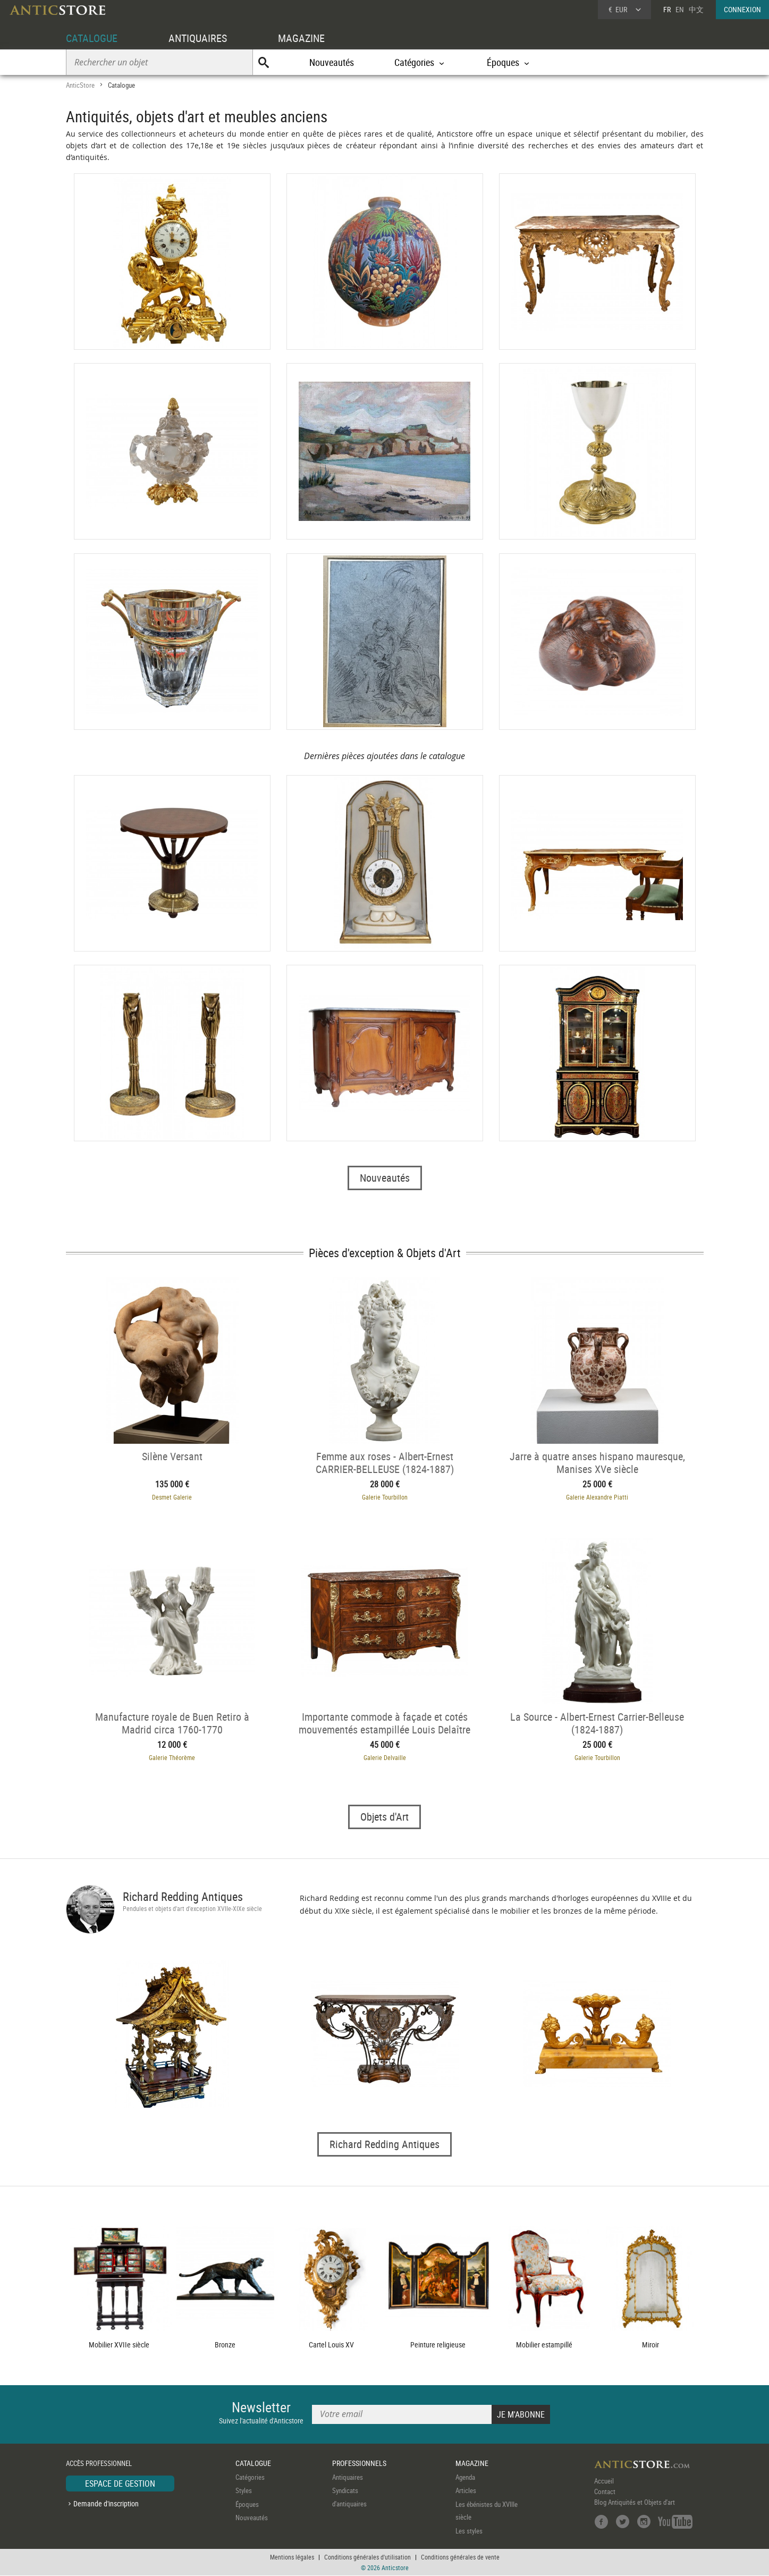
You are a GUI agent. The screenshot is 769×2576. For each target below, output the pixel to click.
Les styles (469, 2531)
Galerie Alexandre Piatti (597, 1497)
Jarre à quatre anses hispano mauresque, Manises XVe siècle (597, 1462)
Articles (465, 2491)
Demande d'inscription (106, 2504)
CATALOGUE (91, 38)
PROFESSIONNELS (359, 2464)
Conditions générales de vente (460, 2557)
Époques (247, 2504)
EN (679, 9)
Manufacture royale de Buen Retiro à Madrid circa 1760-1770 (172, 1723)
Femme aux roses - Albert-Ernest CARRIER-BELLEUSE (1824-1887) (385, 1462)
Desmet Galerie (172, 1497)
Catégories (250, 2477)
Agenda (465, 2477)
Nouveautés (331, 62)
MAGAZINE (301, 38)
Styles (243, 2491)
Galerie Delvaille (385, 1757)
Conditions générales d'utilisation (367, 2557)
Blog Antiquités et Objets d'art (634, 2502)
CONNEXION (742, 9)
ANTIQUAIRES (197, 38)
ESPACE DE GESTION (120, 2483)
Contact (604, 2491)
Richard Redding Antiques (183, 1896)
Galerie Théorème (172, 1757)
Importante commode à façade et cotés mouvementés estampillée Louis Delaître (384, 1723)
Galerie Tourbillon (385, 1497)
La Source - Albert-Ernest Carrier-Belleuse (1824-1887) (597, 1723)
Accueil (604, 2481)
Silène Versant (172, 1456)
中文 (696, 9)
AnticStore (80, 85)
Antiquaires (347, 2477)
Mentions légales (292, 2557)
